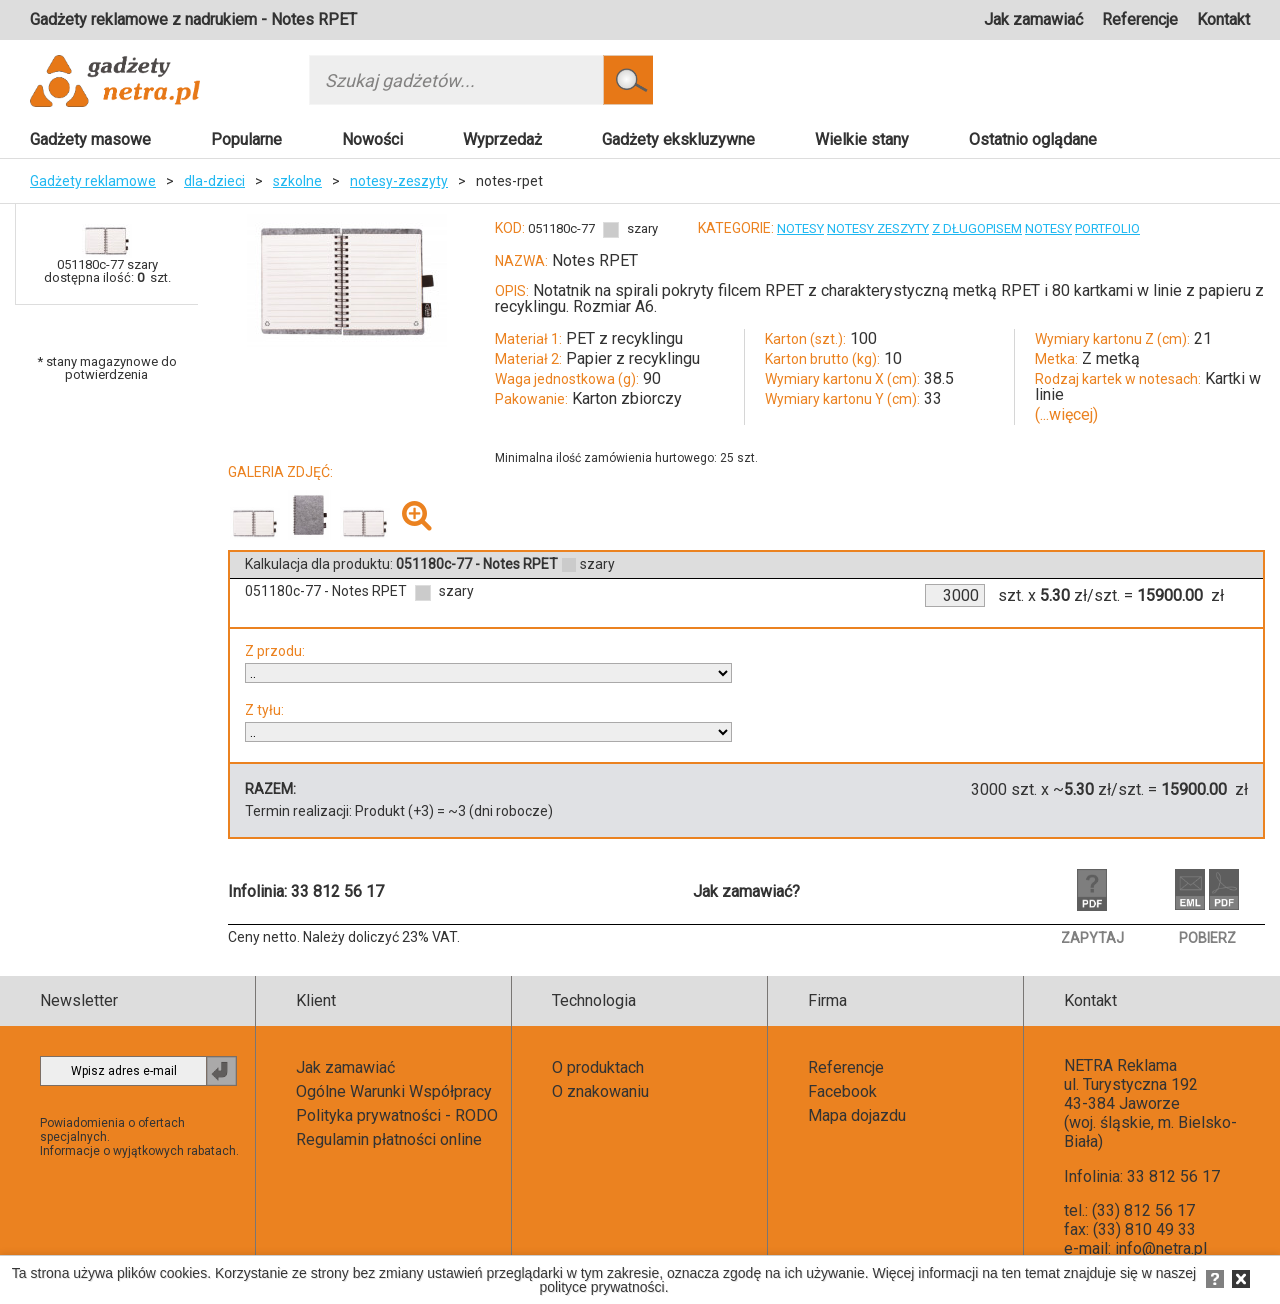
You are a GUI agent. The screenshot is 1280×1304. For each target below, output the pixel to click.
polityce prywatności (601, 1287)
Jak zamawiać (1033, 19)
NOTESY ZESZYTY (878, 228)
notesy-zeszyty (399, 181)
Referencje (1140, 19)
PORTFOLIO (1107, 228)
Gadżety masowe (90, 139)
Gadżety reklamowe (93, 181)
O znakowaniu (600, 1091)
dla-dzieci (214, 181)
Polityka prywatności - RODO (397, 1115)
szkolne (297, 181)
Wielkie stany (862, 139)
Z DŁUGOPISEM (977, 228)
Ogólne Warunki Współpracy (394, 1091)
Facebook (842, 1091)
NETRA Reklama (1120, 1065)
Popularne (246, 139)
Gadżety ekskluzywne (678, 139)
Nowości (372, 139)
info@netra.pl (1161, 1248)
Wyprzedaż (502, 139)
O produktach (598, 1067)
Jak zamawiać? (746, 891)
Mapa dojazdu (857, 1115)
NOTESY (800, 228)
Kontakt (1223, 19)
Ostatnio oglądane (1033, 139)
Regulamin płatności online (389, 1139)
